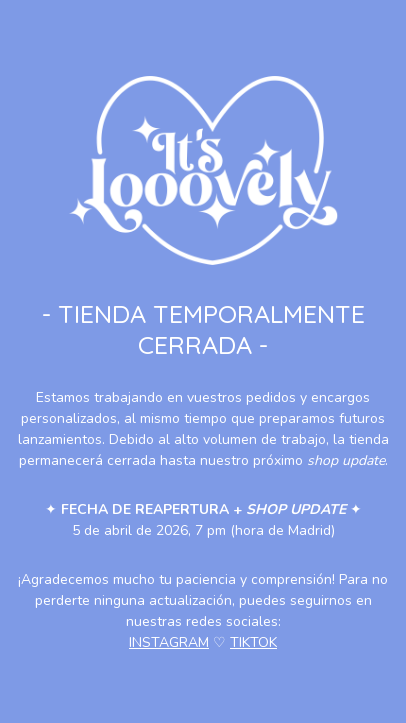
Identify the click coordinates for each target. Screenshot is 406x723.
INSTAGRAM (169, 642)
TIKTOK (253, 642)
